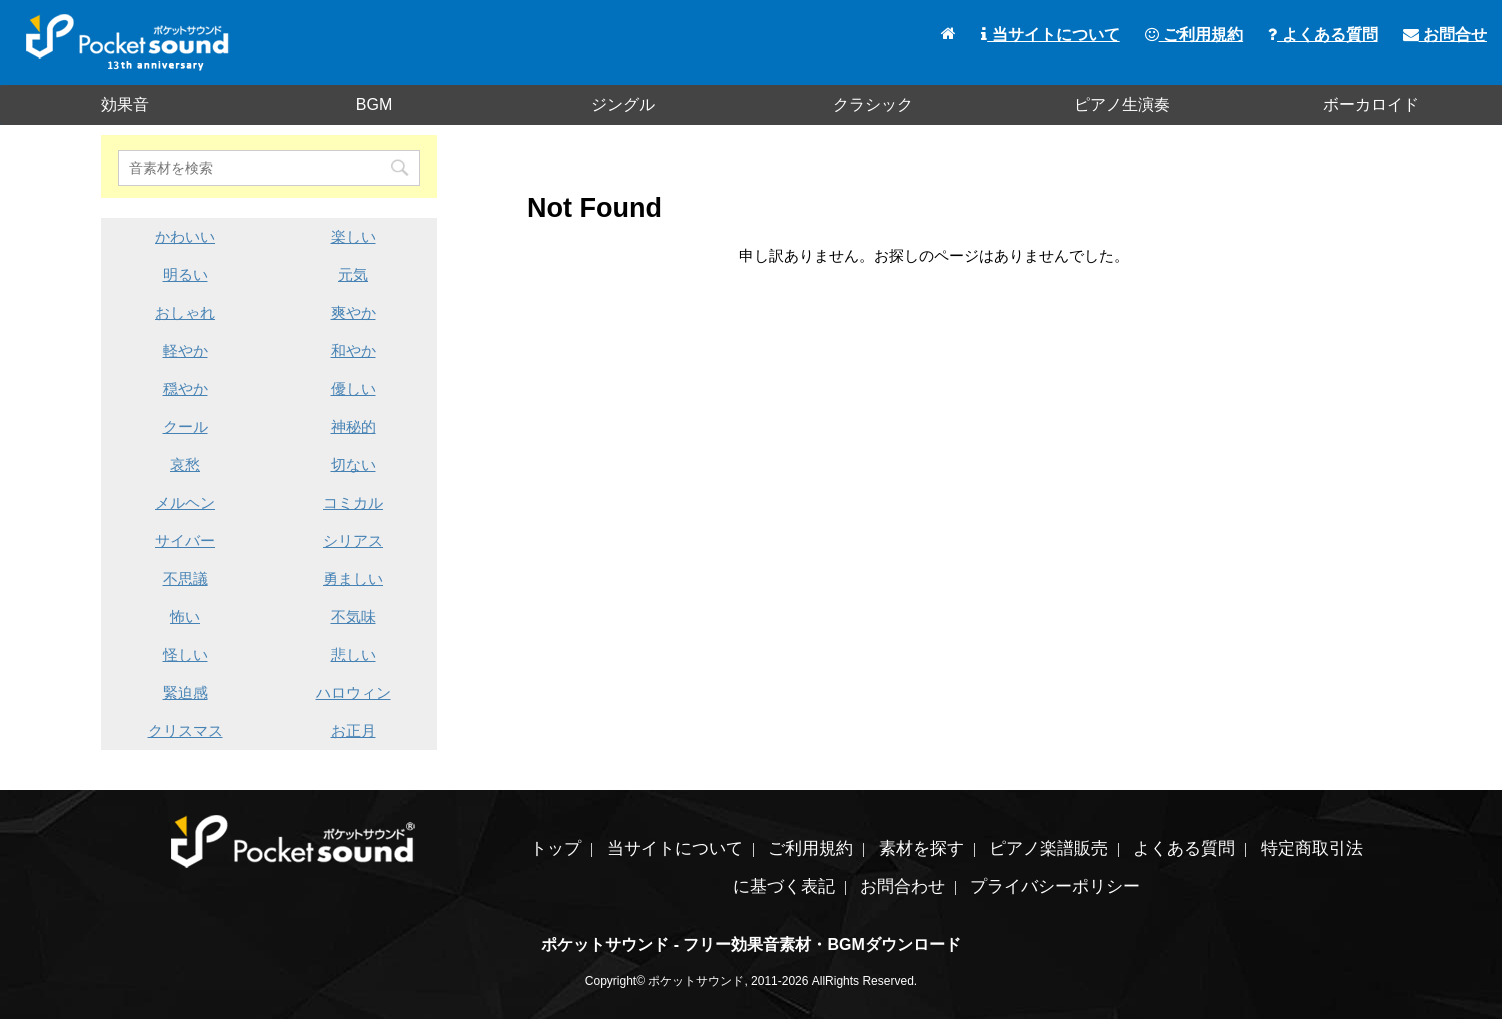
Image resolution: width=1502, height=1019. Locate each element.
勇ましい (353, 578)
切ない (353, 464)
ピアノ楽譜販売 (1048, 848)
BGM (374, 104)
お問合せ (1445, 34)
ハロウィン (353, 692)
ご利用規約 (1194, 34)
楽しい (353, 236)
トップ (555, 848)
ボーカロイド (1371, 104)
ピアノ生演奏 (1122, 104)
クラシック (873, 104)
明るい (185, 274)
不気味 (353, 616)
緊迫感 (185, 692)
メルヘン (185, 502)
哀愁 (185, 464)
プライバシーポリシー (1055, 886)
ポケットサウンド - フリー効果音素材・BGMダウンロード (751, 944)
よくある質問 (1322, 34)
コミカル (353, 502)
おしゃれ (185, 312)
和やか (353, 350)
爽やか (353, 312)
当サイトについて (1050, 34)
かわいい (185, 236)
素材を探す (921, 848)
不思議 (185, 578)
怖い (185, 616)
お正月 (353, 730)
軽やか (185, 350)
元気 (353, 274)
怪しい (185, 654)
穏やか (185, 388)
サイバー (185, 540)
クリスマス (185, 730)
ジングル (623, 104)
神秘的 (353, 426)
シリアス (353, 540)
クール (185, 426)
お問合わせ (902, 886)
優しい (353, 388)
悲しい (353, 654)
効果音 (125, 104)
